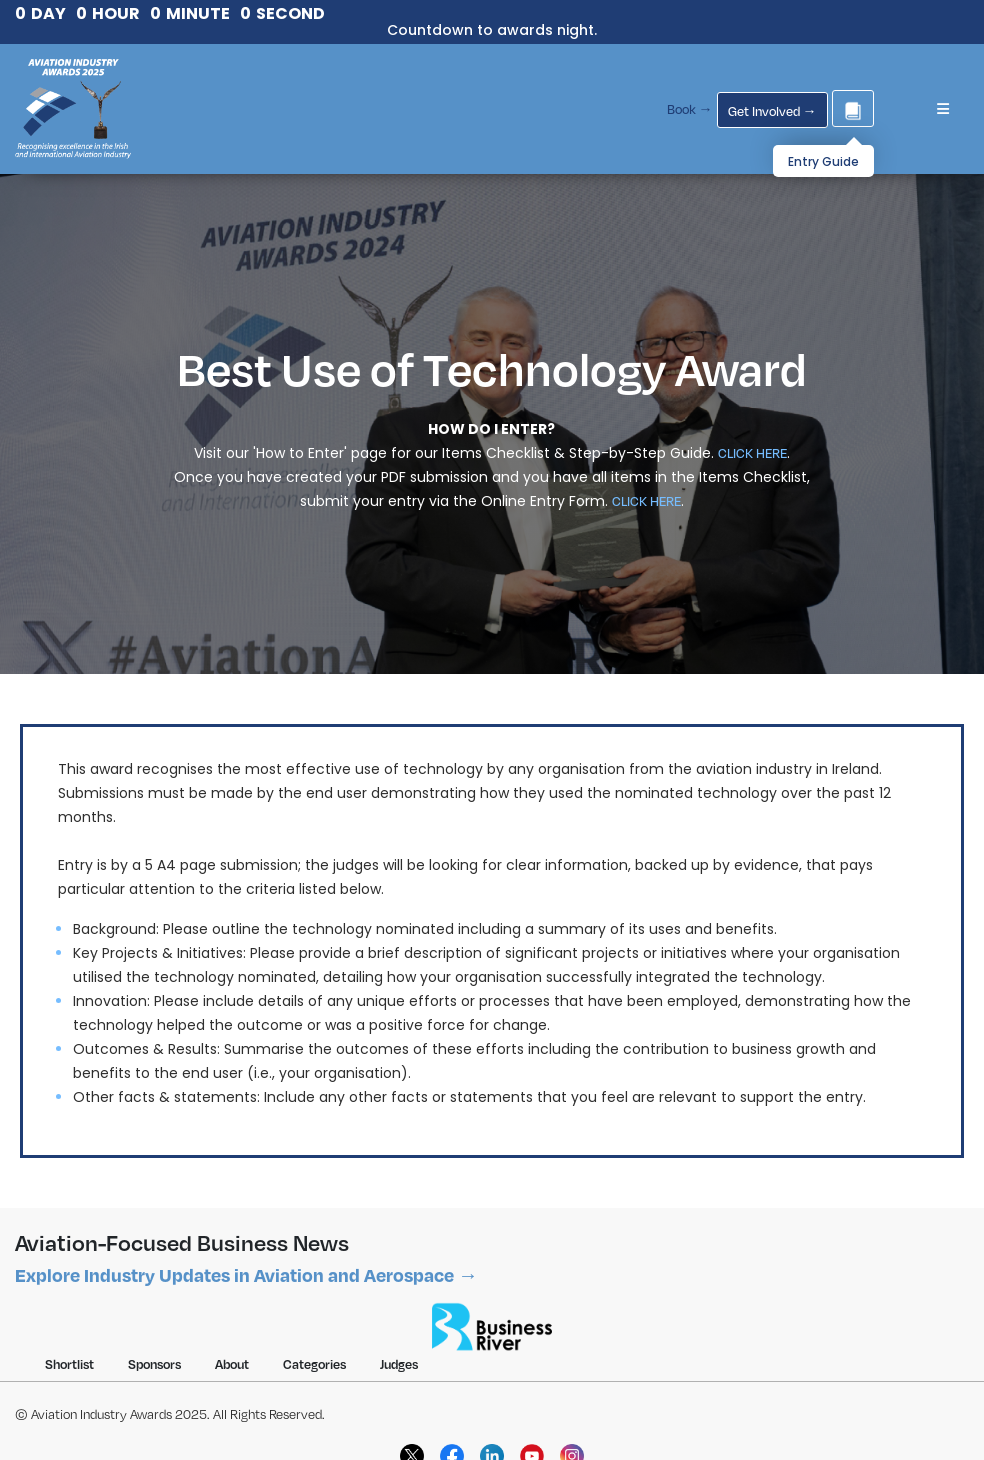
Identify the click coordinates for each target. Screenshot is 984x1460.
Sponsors (154, 1364)
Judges (399, 1364)
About (232, 1364)
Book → (690, 109)
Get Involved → (772, 111)
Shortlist (69, 1364)
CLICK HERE (752, 453)
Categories (314, 1364)
